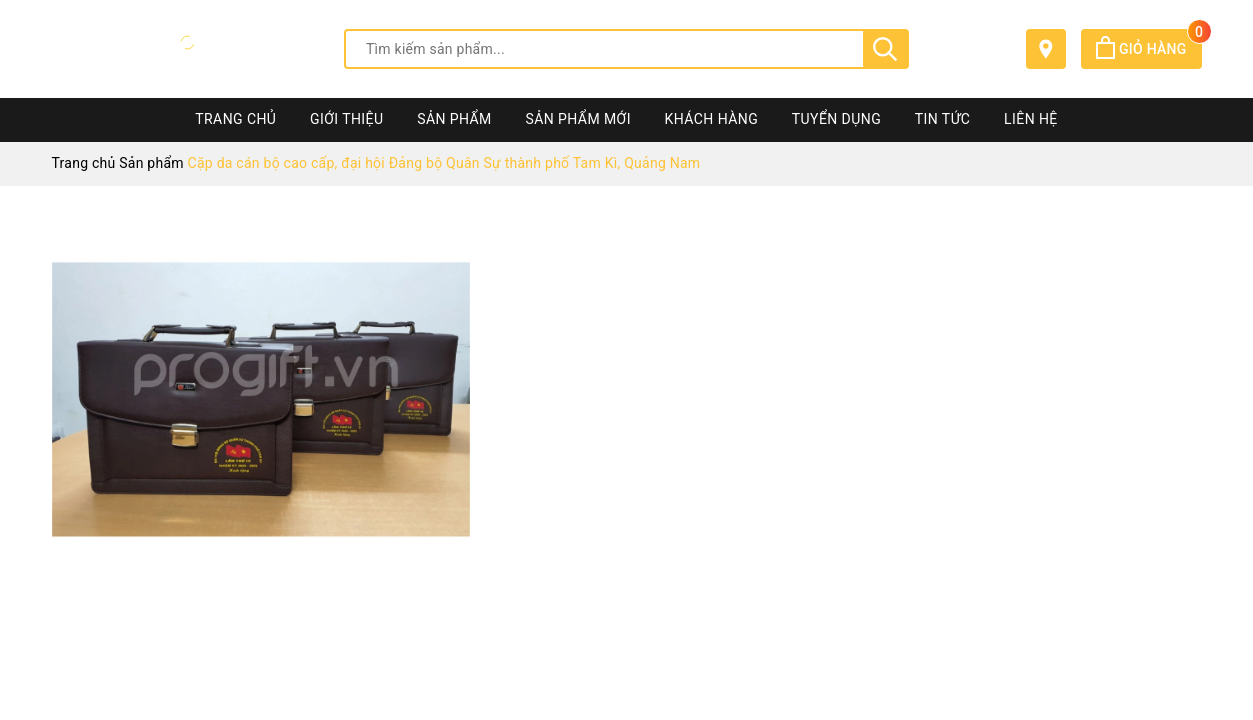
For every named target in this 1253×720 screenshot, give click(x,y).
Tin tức (943, 119)
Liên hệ (1031, 119)
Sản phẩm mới (578, 119)
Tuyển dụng (836, 119)
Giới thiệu (346, 119)
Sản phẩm (454, 119)
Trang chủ (235, 119)
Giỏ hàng (1148, 49)
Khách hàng (712, 119)
